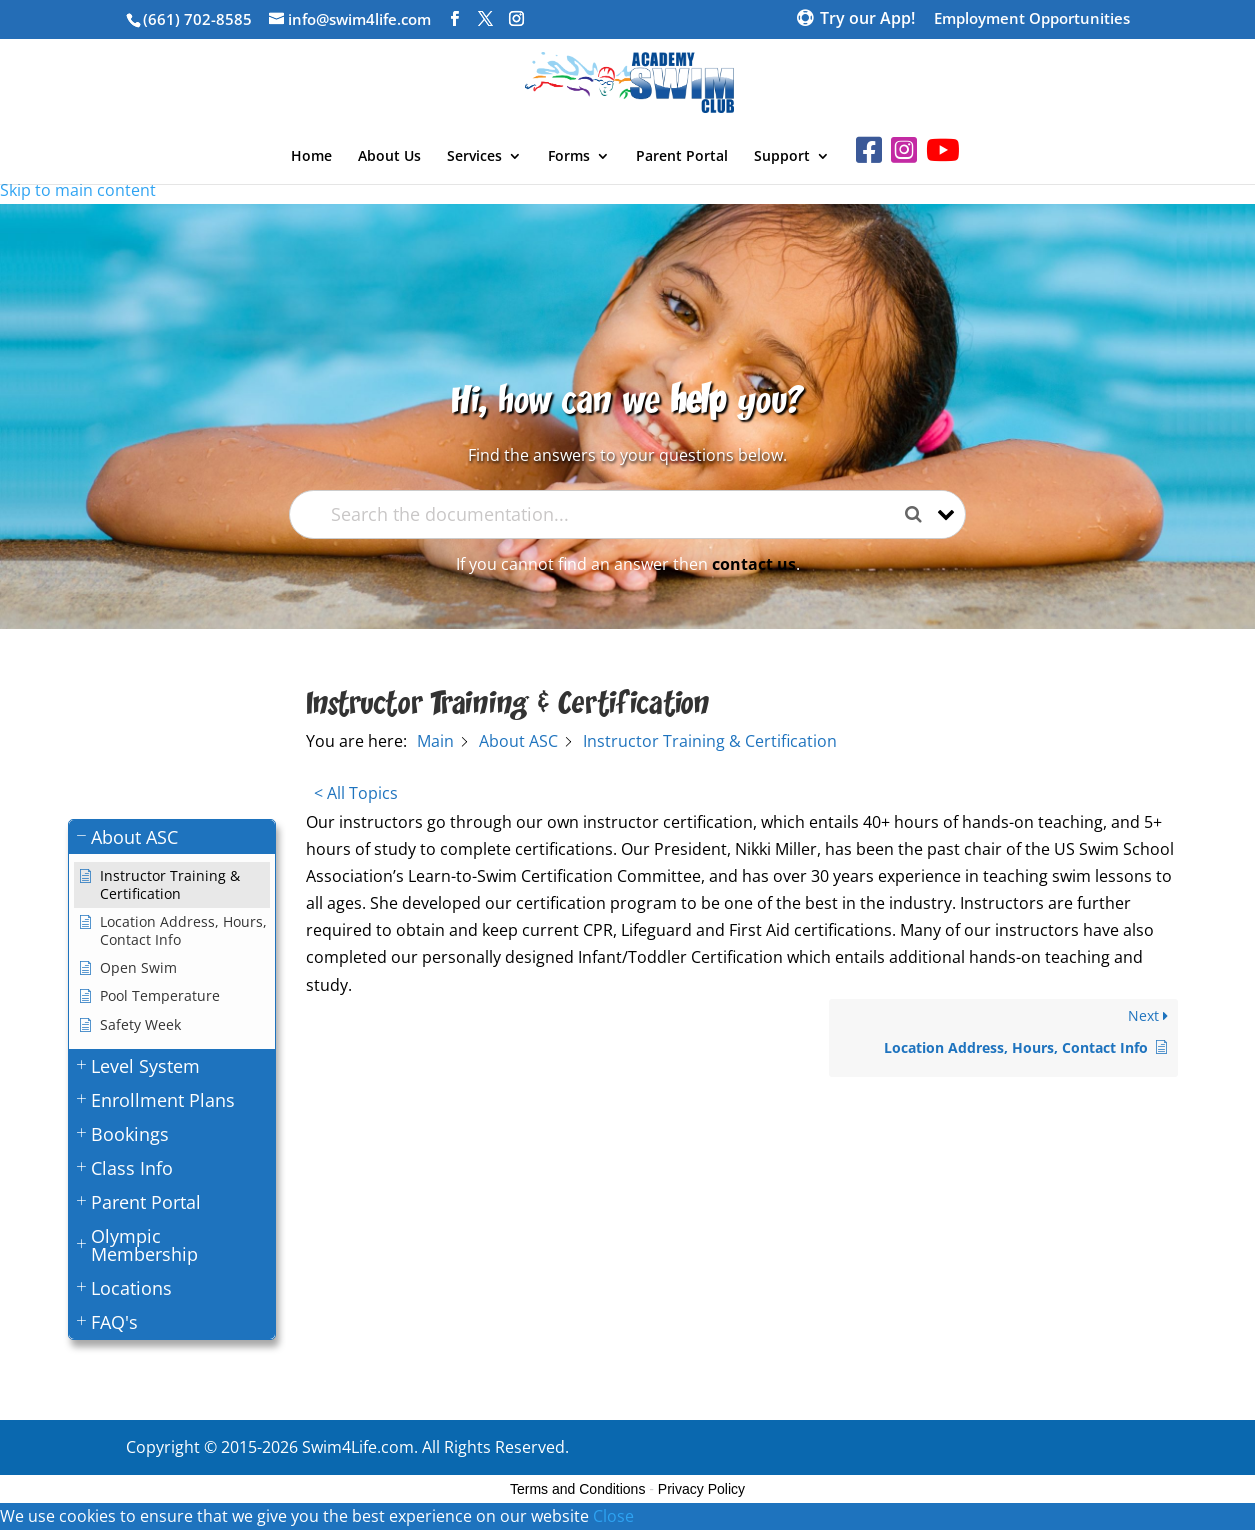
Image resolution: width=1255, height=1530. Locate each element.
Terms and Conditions (577, 1489)
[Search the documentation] (921, 514)
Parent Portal (682, 157)
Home (311, 157)
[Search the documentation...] (611, 514)
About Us (389, 157)
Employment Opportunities (1032, 19)
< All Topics (356, 793)
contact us (754, 564)
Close (613, 1516)
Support (782, 157)
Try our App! (867, 20)
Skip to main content (78, 190)
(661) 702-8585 (197, 19)
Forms (569, 157)
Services (474, 157)
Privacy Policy (701, 1489)
